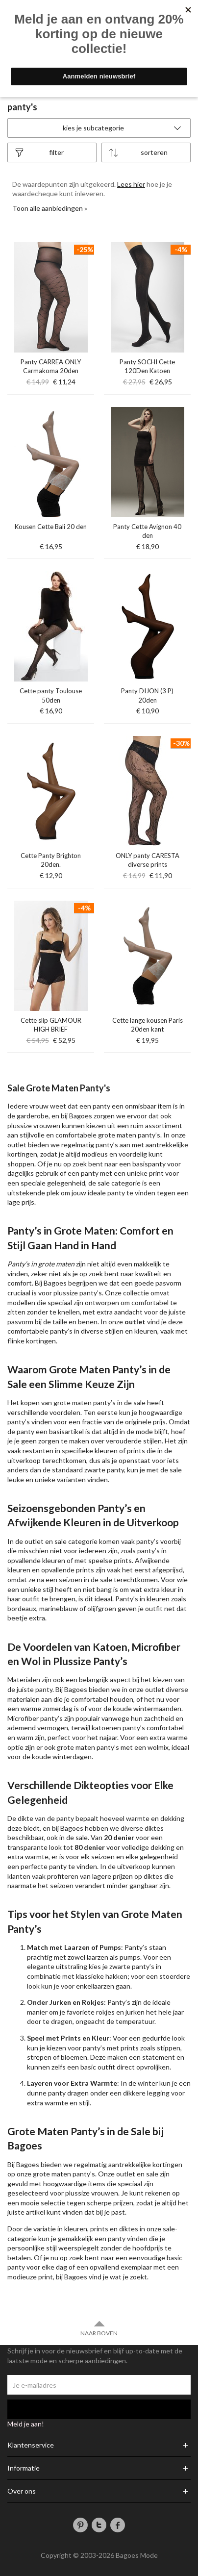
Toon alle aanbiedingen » (49, 208)
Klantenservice (30, 2445)
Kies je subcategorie (123, 128)
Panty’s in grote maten (40, 1264)
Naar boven (99, 2328)
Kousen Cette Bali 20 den (51, 526)
